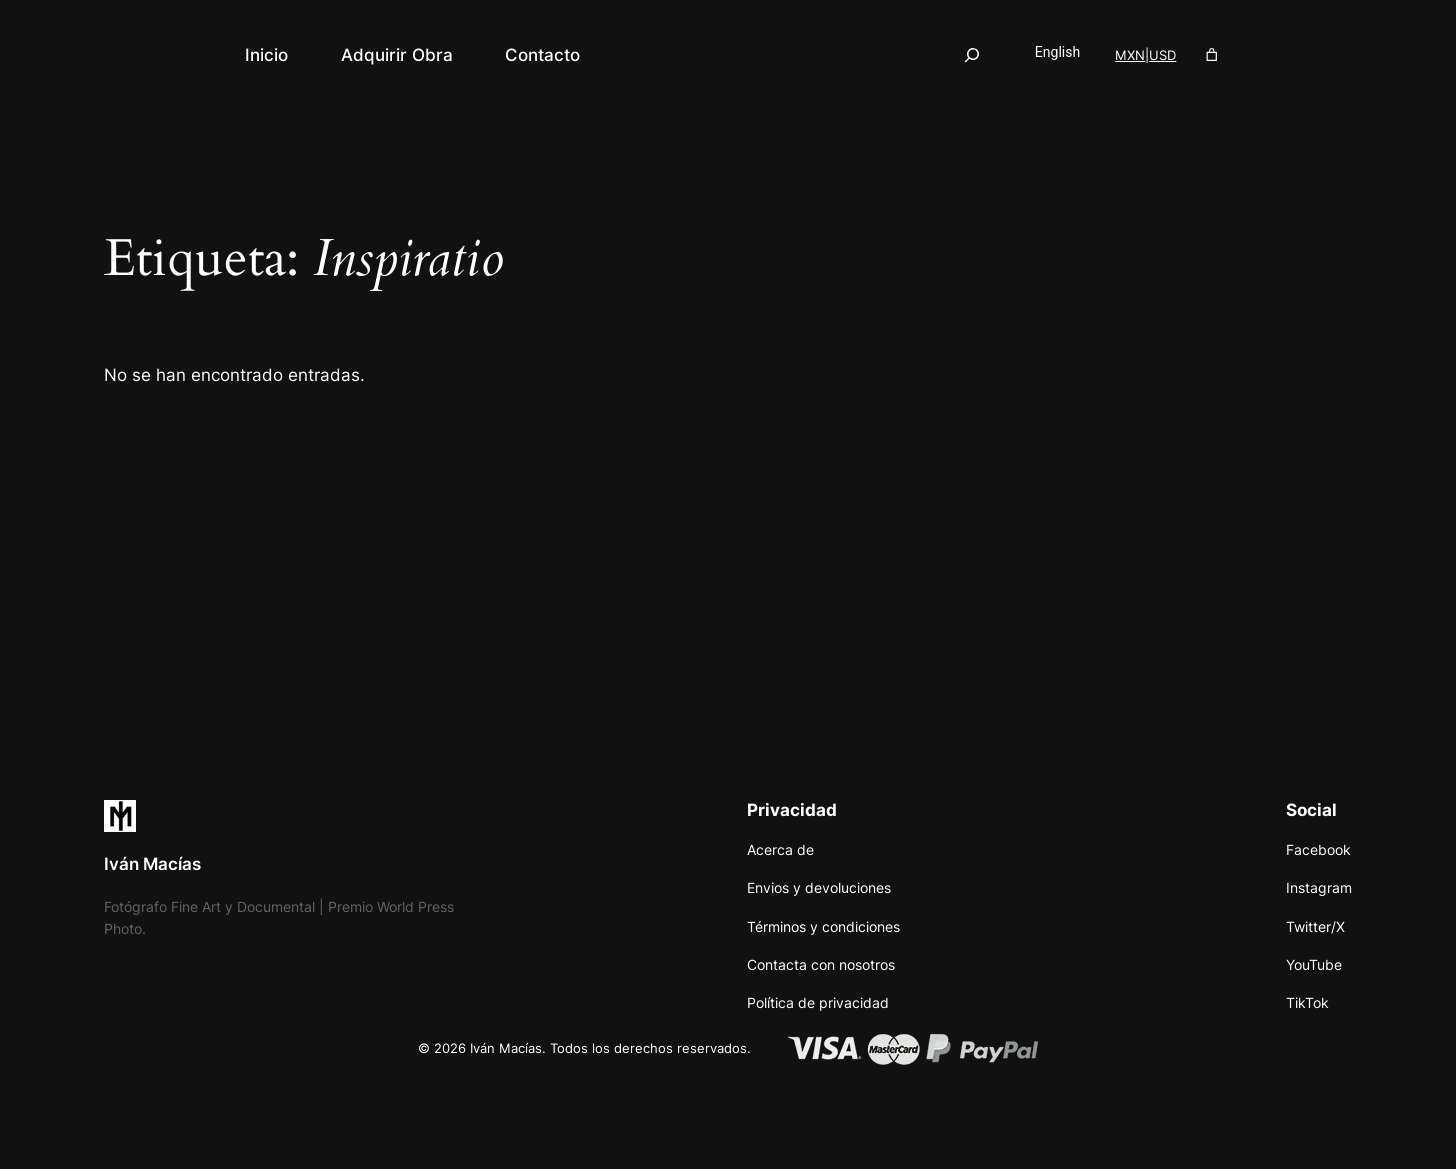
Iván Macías (152, 864)
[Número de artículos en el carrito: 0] (1212, 55)
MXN (1130, 55)
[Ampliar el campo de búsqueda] (972, 54)
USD (1162, 55)
